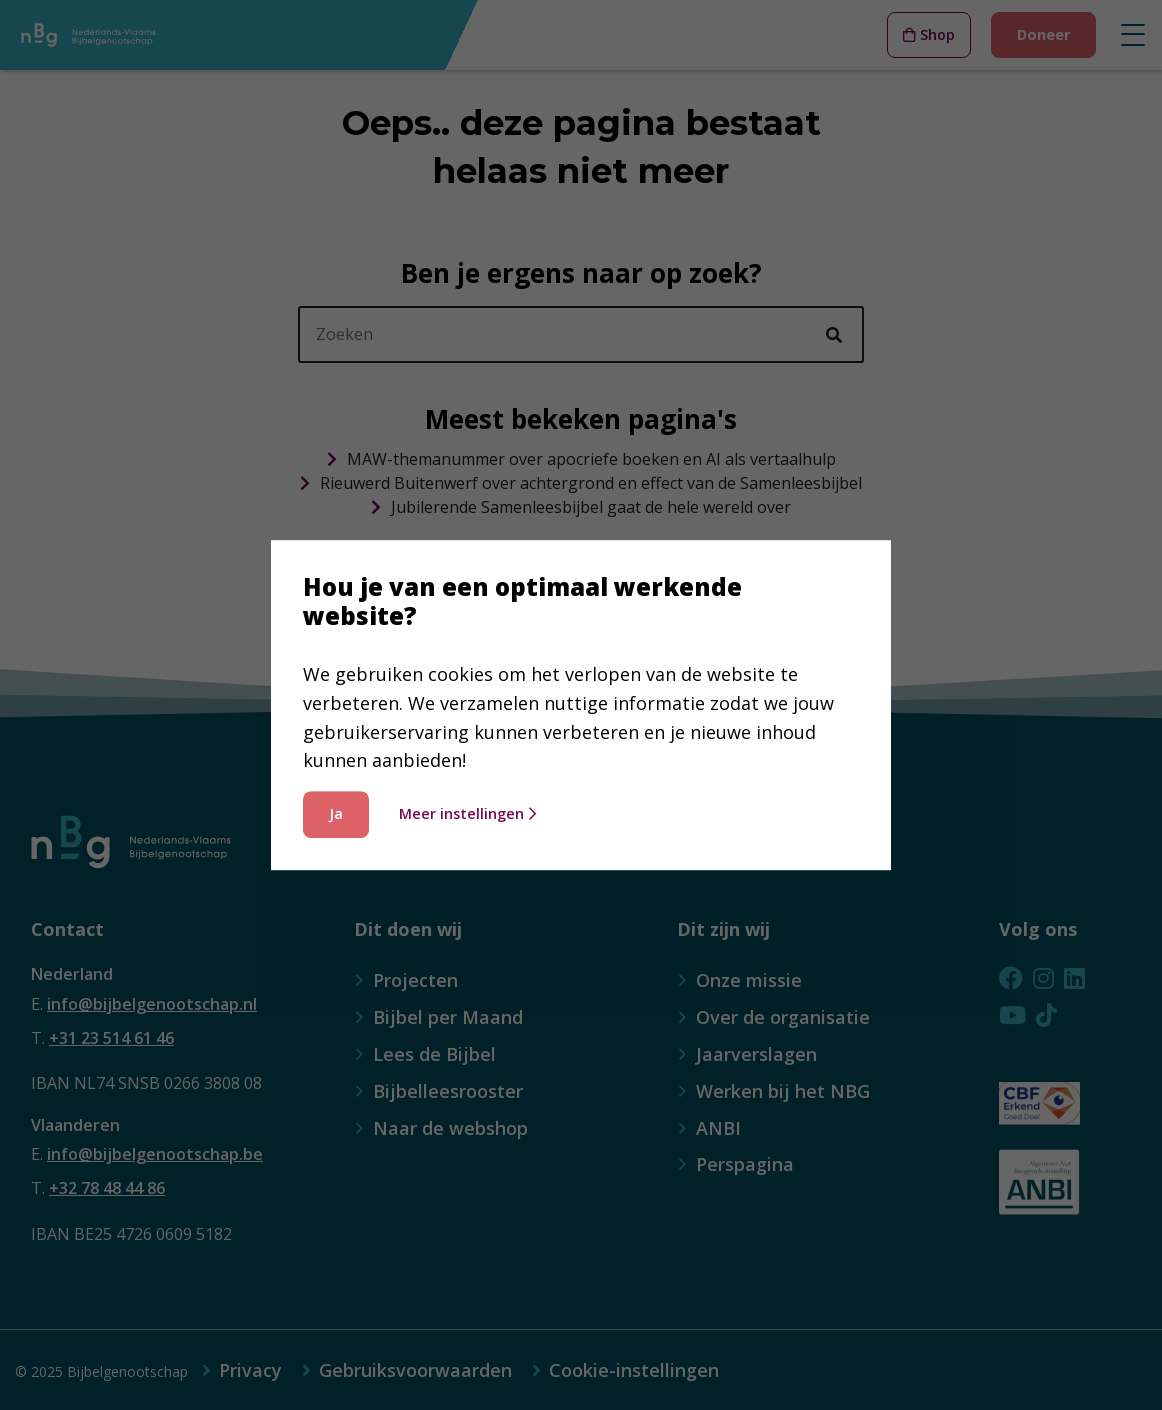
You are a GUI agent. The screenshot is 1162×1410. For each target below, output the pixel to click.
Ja (336, 813)
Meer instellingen (467, 813)
